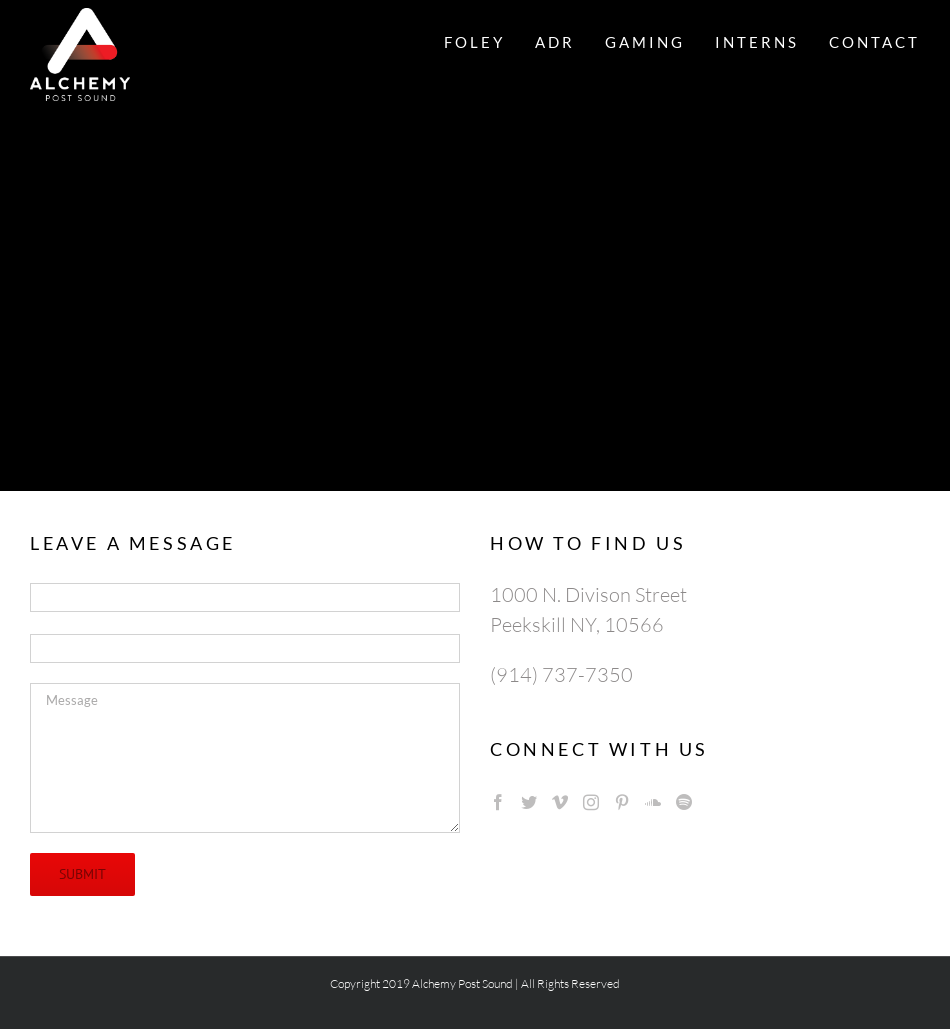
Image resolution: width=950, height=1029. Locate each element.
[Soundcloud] (653, 802)
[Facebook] (498, 802)
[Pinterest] (622, 802)
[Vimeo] (560, 802)
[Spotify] (684, 802)
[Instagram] (591, 802)
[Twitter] (529, 802)
